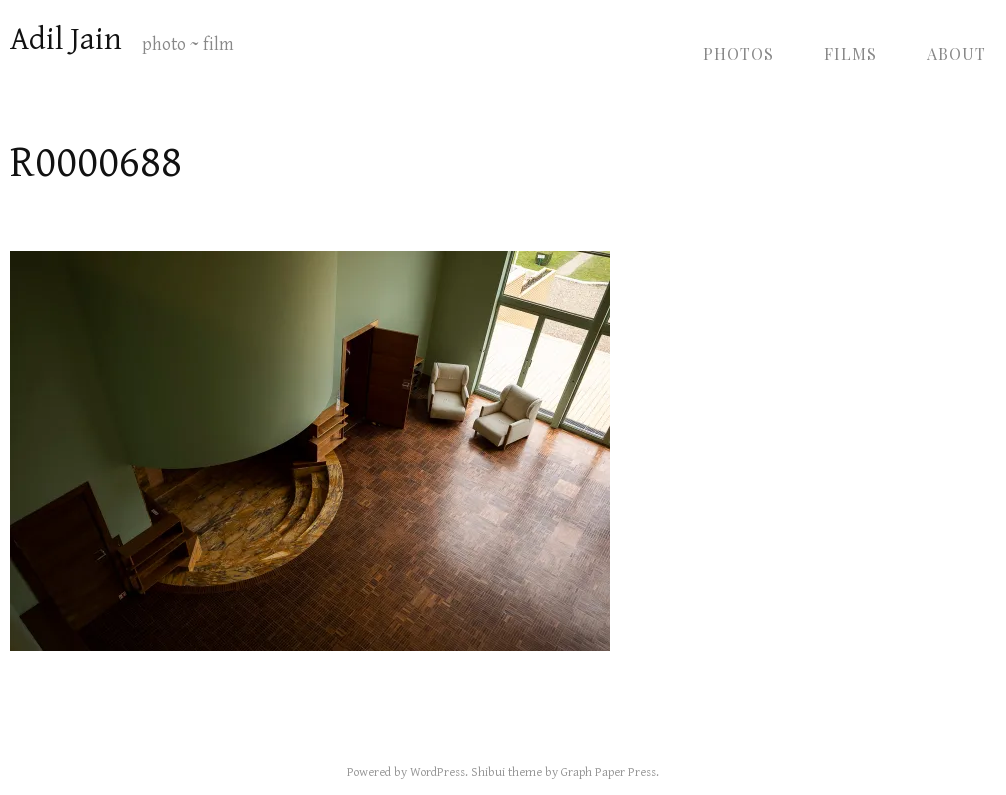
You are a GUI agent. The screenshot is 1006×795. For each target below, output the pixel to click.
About (956, 53)
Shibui (488, 772)
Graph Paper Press (608, 772)
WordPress (437, 772)
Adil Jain (66, 39)
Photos (738, 53)
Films (850, 53)
